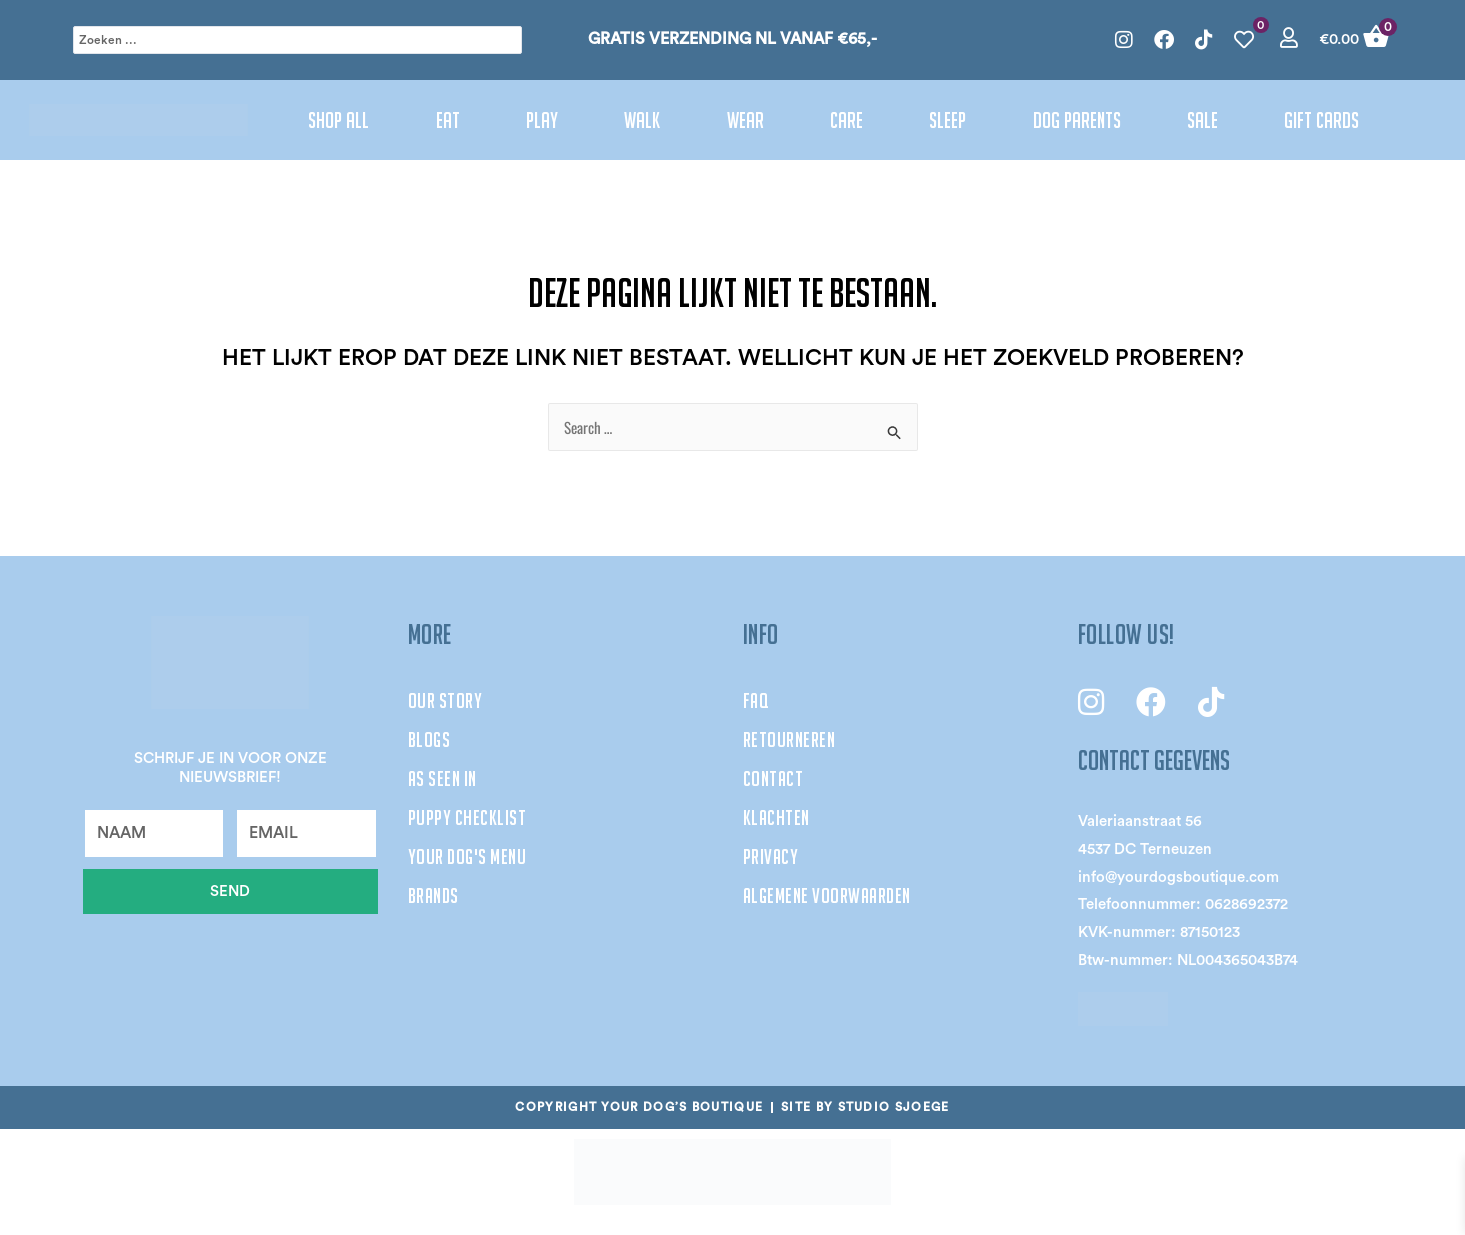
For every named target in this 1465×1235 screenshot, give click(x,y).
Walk (642, 120)
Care (846, 120)
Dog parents (1077, 120)
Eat (448, 120)
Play (542, 120)
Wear (745, 120)
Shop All (338, 120)
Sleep (947, 120)
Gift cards (1321, 120)
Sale (1202, 120)
